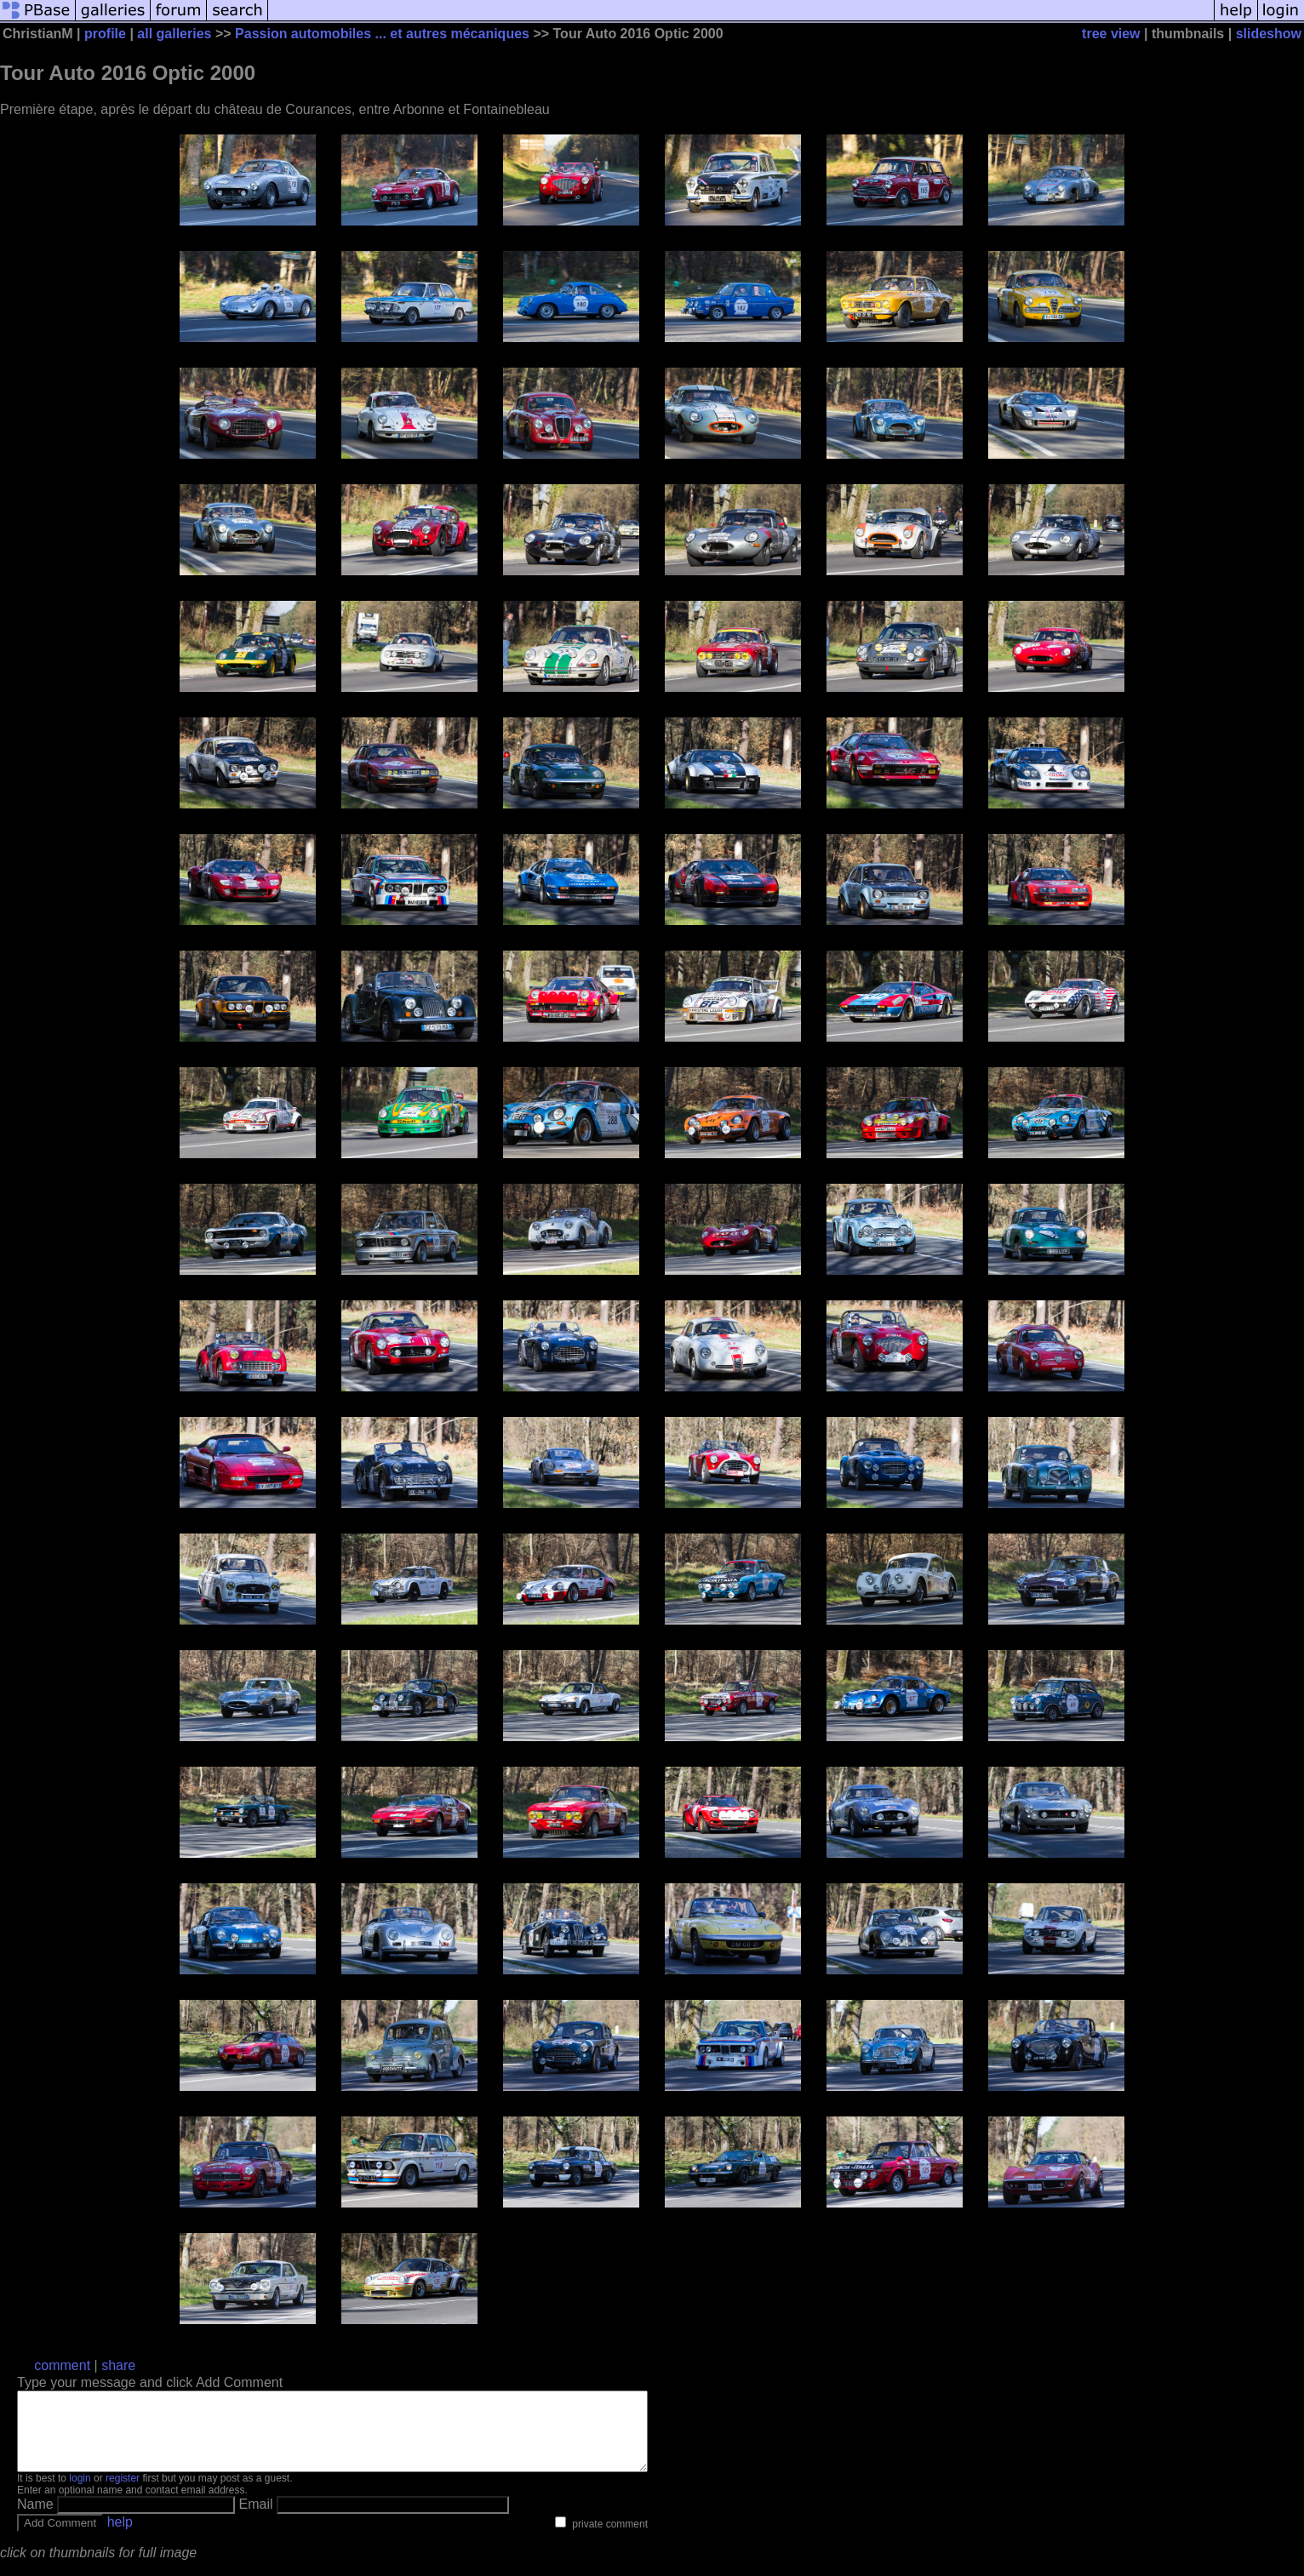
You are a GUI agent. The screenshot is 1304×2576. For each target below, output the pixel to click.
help (120, 2537)
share (118, 2365)
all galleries (174, 33)
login (79, 2493)
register (123, 2493)
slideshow (1268, 33)
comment (62, 2365)
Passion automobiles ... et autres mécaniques (382, 33)
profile (105, 33)
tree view (1111, 33)
